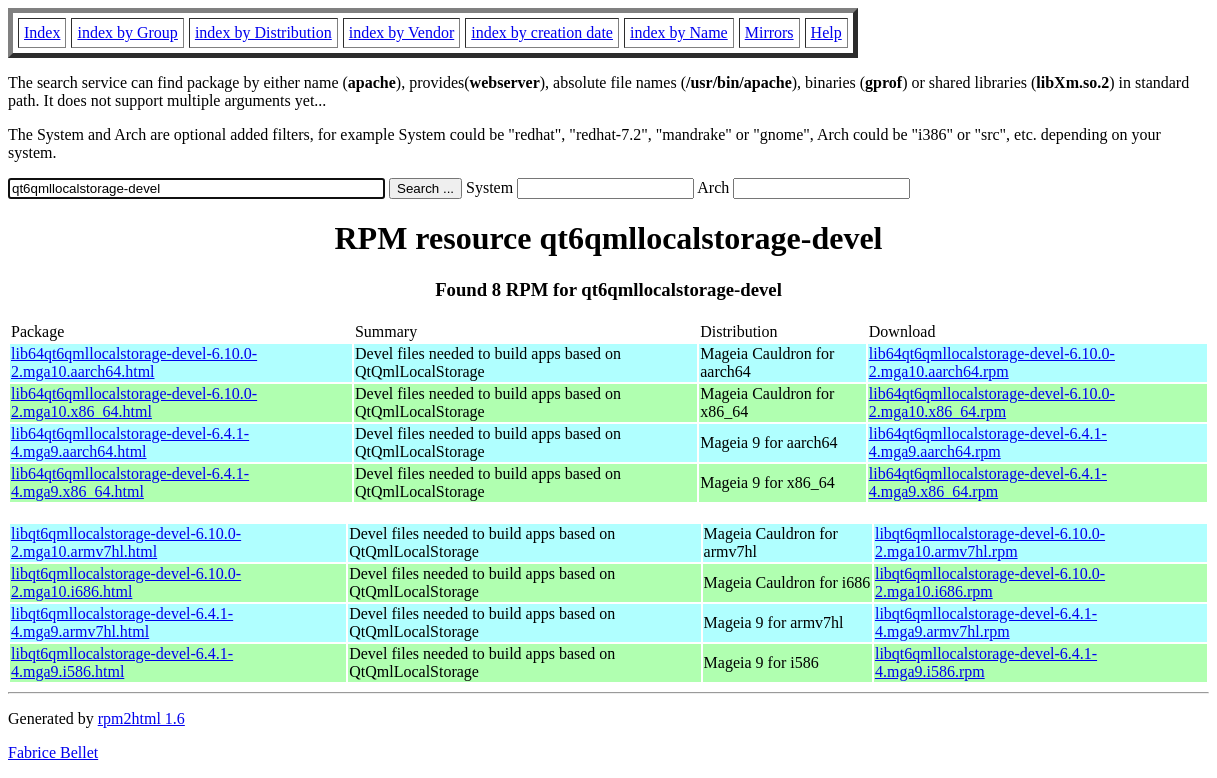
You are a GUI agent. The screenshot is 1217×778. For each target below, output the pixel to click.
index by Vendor (401, 32)
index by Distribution (263, 32)
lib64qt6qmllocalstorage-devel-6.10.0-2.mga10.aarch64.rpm (992, 362)
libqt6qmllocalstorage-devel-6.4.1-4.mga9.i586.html (122, 662)
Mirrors (769, 32)
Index (42, 32)
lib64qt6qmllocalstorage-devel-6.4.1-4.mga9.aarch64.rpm (988, 442)
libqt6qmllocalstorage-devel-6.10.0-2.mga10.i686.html (126, 582)
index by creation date (542, 32)
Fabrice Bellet (53, 752)
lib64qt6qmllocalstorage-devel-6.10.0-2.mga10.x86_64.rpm (992, 402)
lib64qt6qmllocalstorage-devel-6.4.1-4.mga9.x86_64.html (130, 482)
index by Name (679, 32)
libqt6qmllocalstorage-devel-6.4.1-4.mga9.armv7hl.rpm (986, 622)
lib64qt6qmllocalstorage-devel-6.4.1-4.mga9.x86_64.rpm (988, 482)
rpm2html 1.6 (141, 718)
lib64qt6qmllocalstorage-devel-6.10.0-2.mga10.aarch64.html (134, 362)
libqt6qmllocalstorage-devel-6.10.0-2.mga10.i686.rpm (990, 582)
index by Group (127, 32)
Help (826, 32)
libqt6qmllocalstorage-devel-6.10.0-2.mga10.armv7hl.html (126, 542)
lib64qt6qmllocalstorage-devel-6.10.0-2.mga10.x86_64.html (134, 402)
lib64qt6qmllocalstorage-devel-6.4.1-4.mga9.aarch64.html (130, 442)
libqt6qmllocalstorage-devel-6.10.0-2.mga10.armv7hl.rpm (990, 542)
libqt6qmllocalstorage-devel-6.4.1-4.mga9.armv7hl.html (122, 622)
